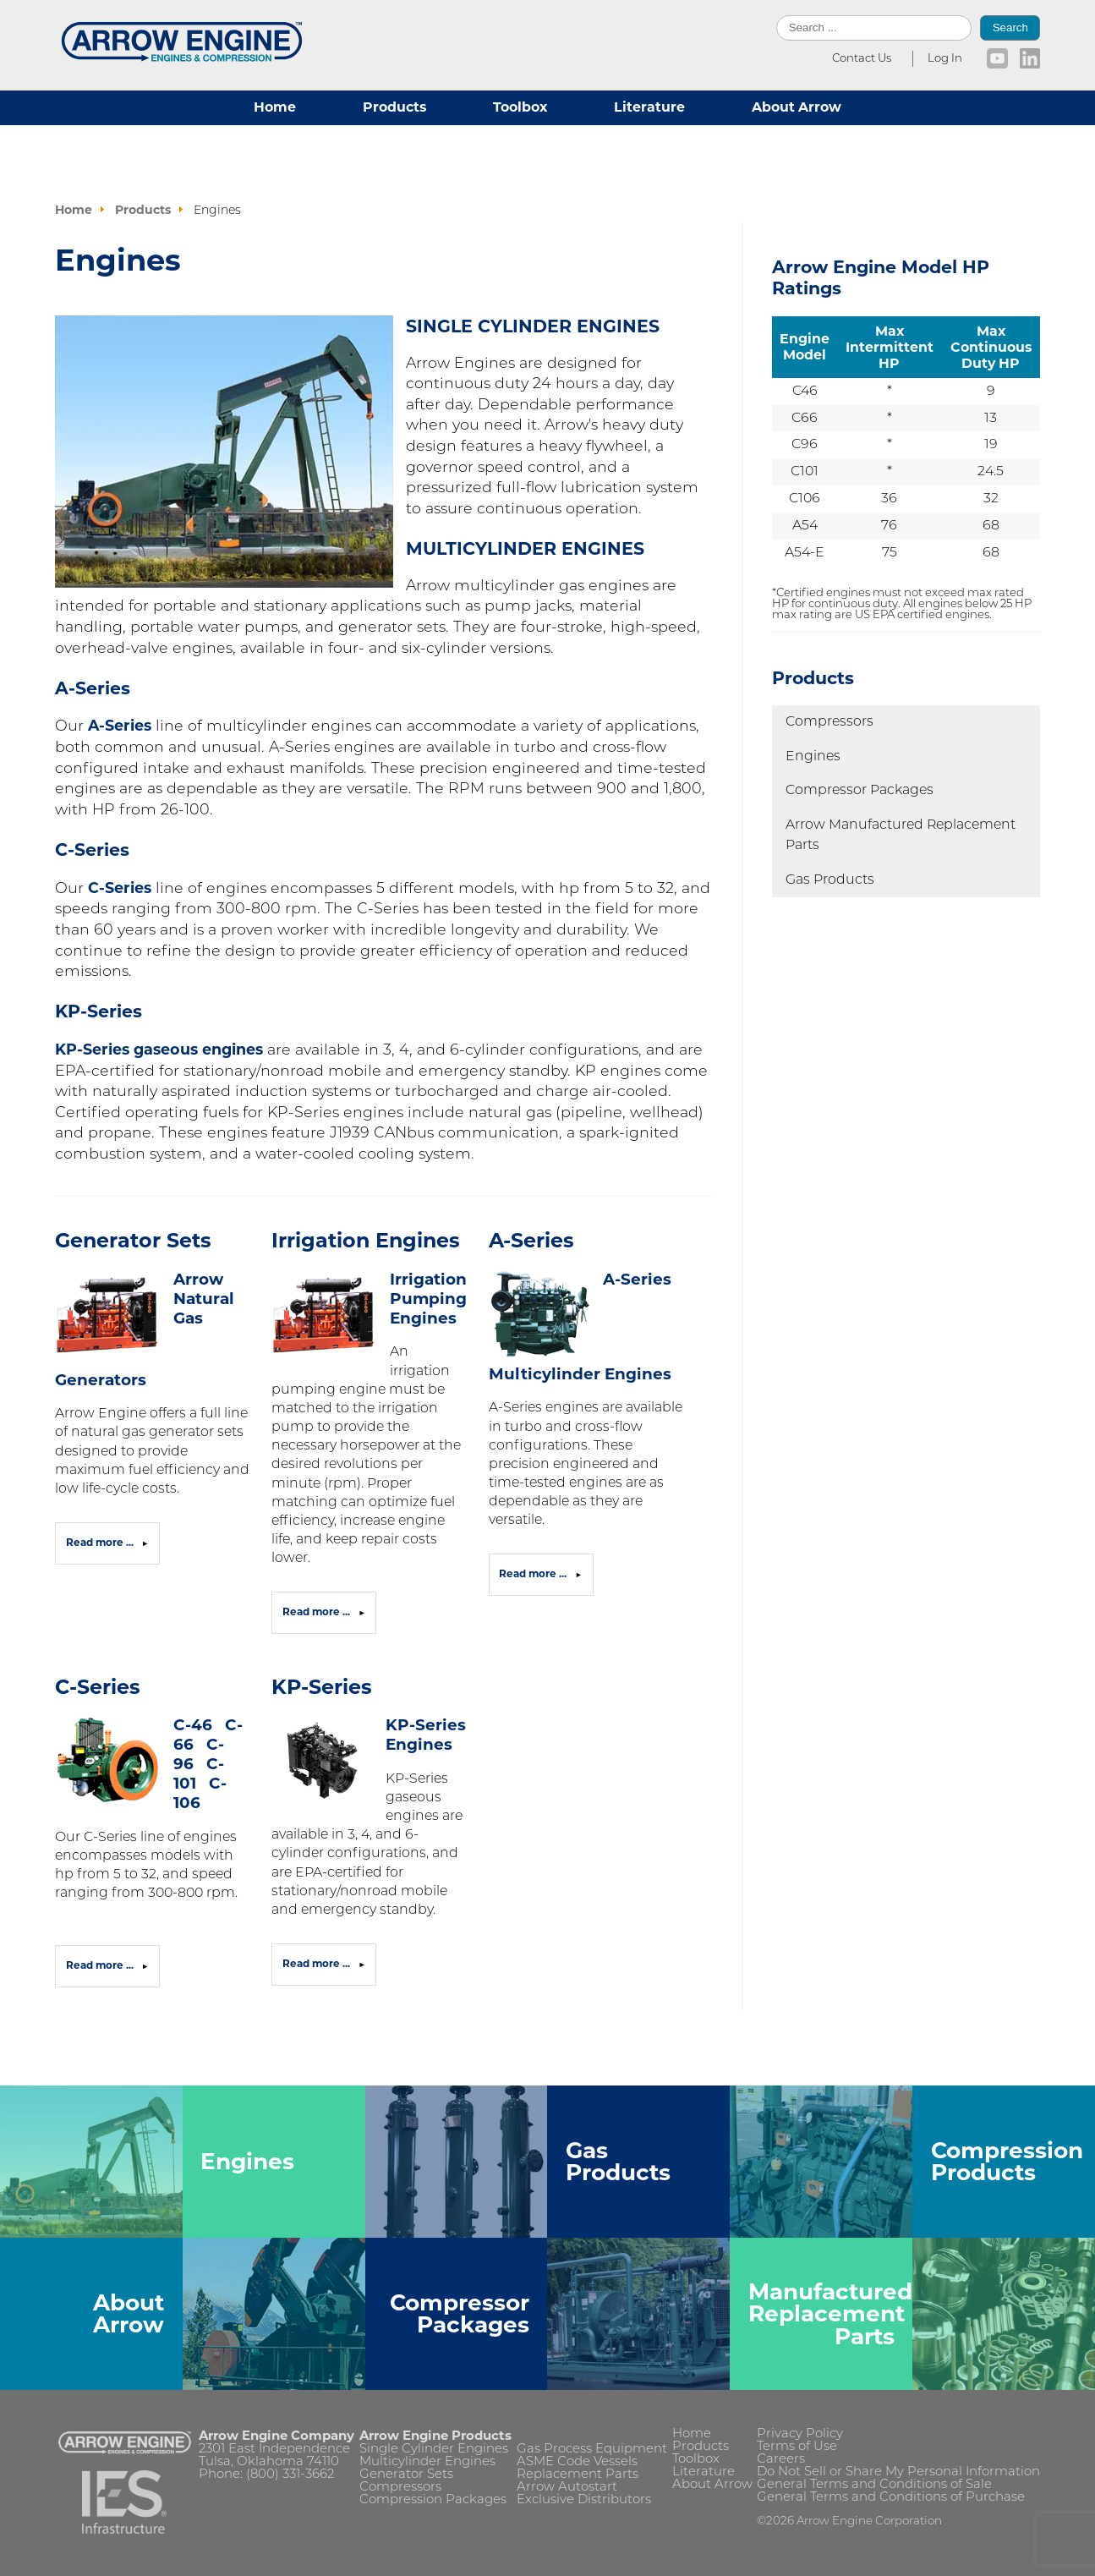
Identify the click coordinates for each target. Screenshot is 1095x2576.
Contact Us (861, 58)
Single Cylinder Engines (433, 2449)
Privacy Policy (800, 2434)
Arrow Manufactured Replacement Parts (901, 836)
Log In (945, 58)
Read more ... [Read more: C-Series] (101, 1965)
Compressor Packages (859, 790)
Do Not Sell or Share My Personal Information (898, 2472)
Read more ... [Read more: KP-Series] (317, 1964)
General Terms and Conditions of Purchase (891, 2497)
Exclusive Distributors (584, 2500)
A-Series (119, 725)
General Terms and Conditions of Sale (874, 2485)
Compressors (829, 722)
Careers (781, 2459)
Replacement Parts (577, 2475)
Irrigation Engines (365, 1240)
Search (1010, 27)
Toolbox (520, 107)
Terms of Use (797, 2447)
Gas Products (830, 880)
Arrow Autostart (567, 2487)
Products (394, 107)
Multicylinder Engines (427, 2462)
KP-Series (321, 1686)
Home (275, 107)
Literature (649, 107)
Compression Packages (432, 2500)
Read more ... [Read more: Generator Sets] (101, 1542)
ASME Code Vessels (577, 2462)
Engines (813, 757)
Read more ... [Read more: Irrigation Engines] (317, 1612)
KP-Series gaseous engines (159, 1049)
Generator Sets (133, 1240)
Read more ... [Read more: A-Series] (534, 1574)
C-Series (119, 887)
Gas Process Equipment (592, 2449)
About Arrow (796, 107)
